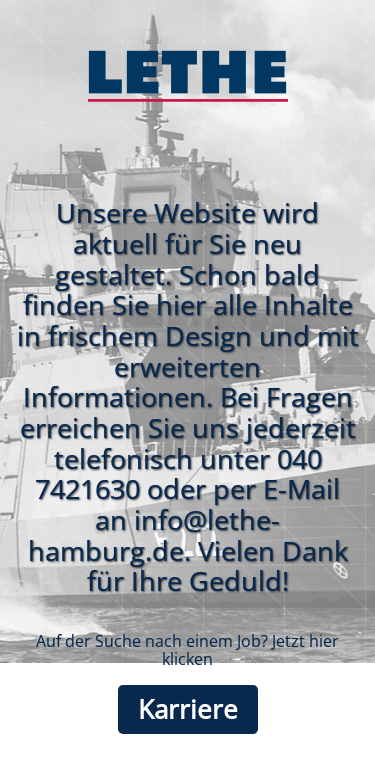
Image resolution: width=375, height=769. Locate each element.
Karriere (188, 709)
